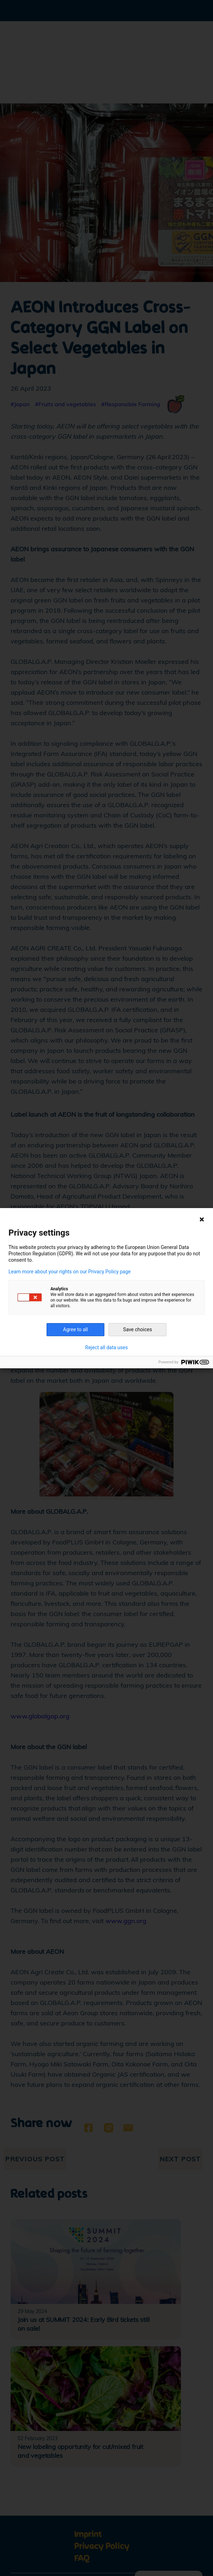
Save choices (137, 1329)
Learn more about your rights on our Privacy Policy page (69, 1271)
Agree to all (75, 1329)
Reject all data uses (106, 1347)
